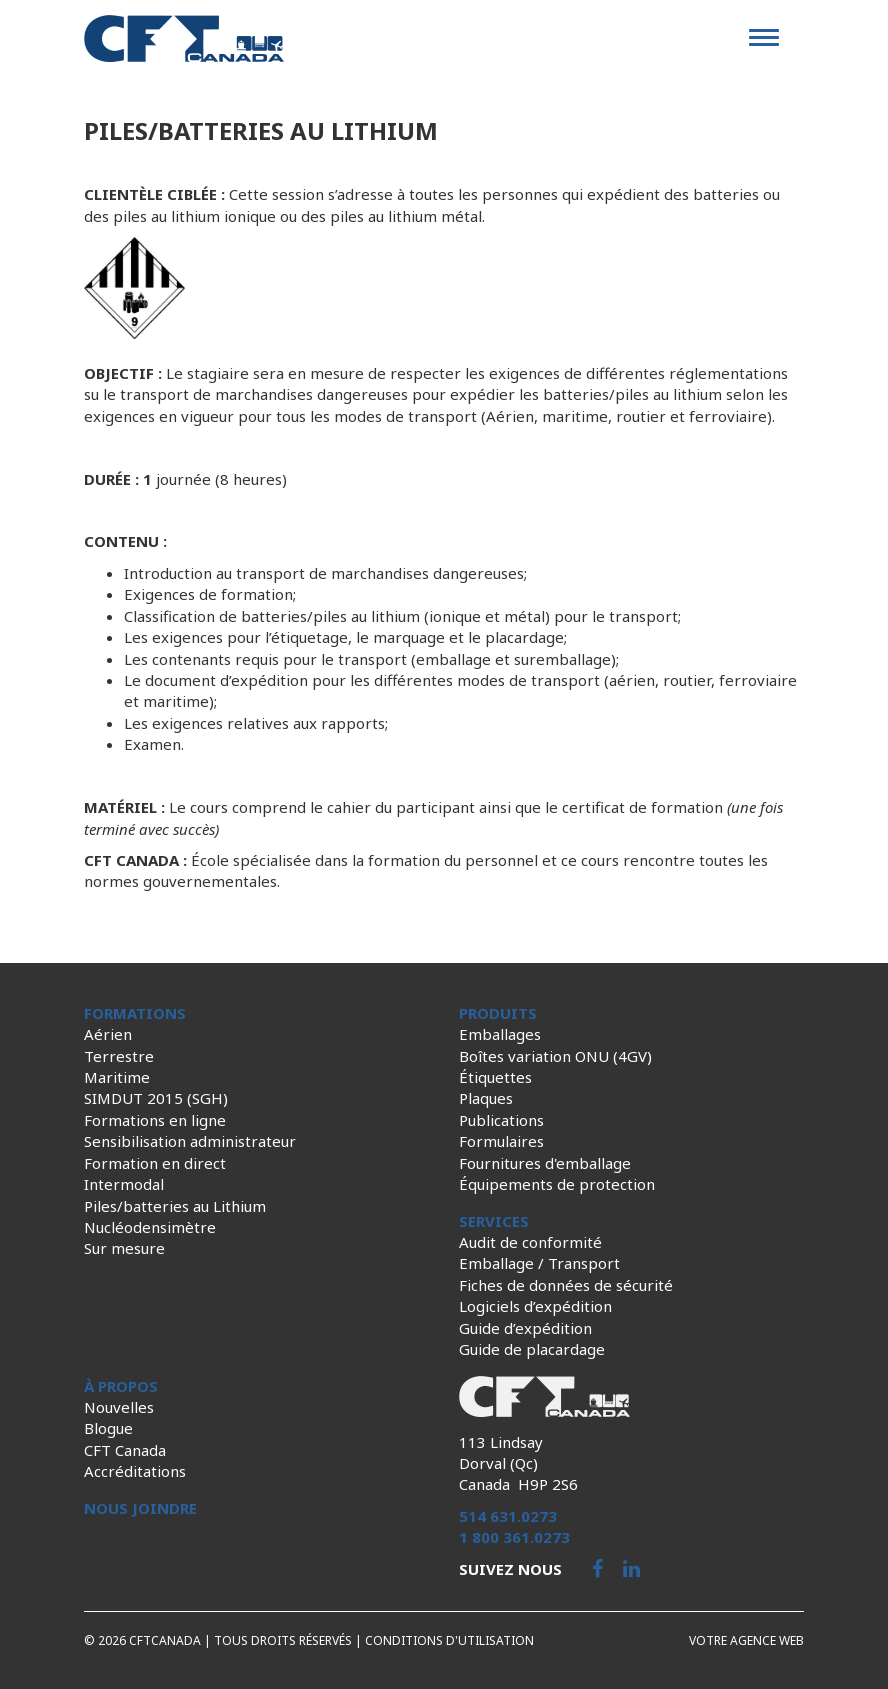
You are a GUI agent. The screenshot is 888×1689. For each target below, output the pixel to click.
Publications (501, 1120)
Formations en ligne (155, 1120)
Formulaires (501, 1141)
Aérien (108, 1034)
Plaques (486, 1098)
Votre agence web (746, 1640)
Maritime (117, 1077)
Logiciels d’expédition (535, 1306)
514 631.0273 (508, 1516)
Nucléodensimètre (150, 1227)
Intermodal (124, 1184)
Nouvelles (119, 1407)
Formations (135, 1013)
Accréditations (135, 1471)
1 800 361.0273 (514, 1537)
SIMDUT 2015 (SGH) (156, 1098)
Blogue (108, 1428)
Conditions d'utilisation (449, 1640)
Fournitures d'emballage (545, 1163)
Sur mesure (124, 1248)
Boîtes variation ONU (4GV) (555, 1056)
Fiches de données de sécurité (566, 1285)
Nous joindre (140, 1508)
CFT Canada (125, 1450)
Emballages (500, 1034)
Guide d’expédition (525, 1328)
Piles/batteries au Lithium (175, 1206)
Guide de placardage (532, 1349)
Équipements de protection (557, 1184)
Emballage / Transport (539, 1263)
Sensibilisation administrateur (190, 1141)
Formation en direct (155, 1163)
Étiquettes (495, 1077)
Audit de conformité (530, 1242)
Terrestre (119, 1056)
